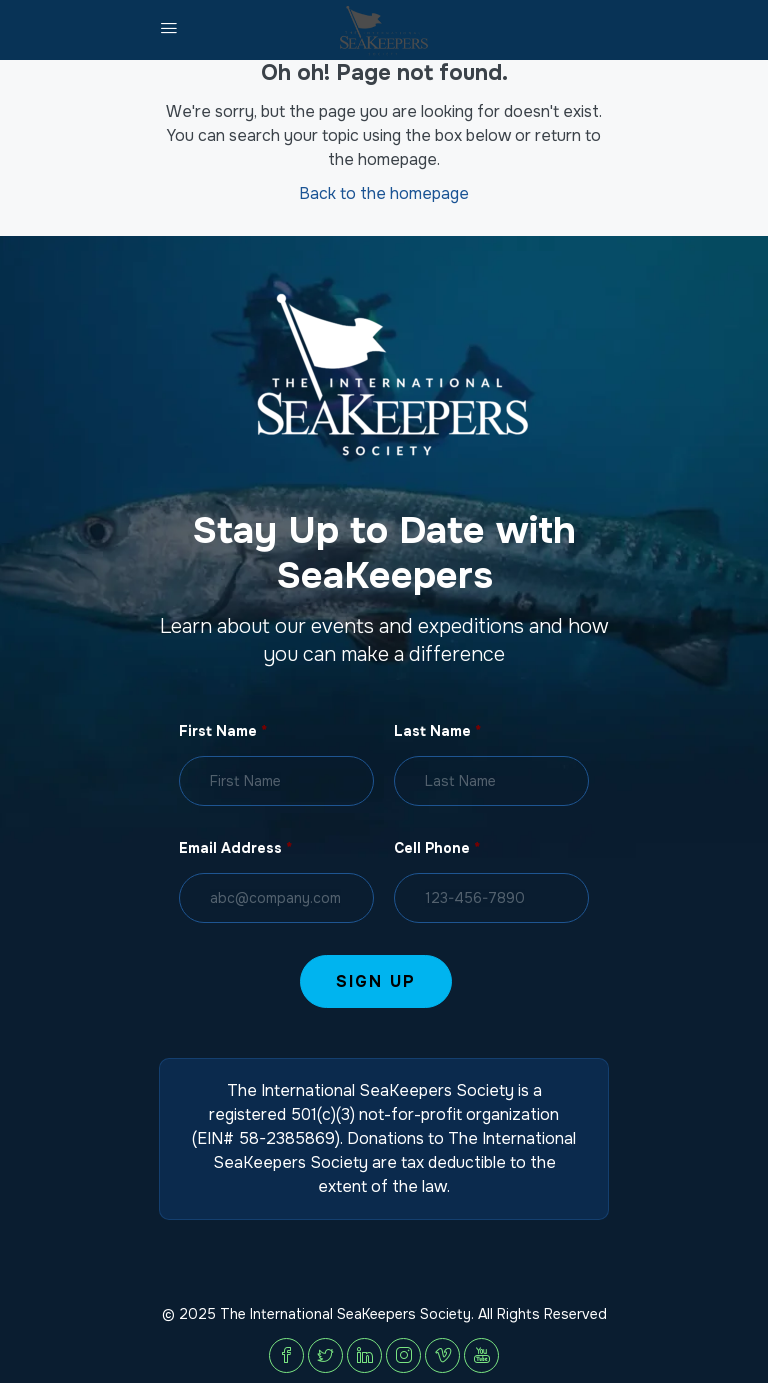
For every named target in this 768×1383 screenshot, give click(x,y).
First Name (223, 731)
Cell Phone (437, 848)
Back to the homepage (384, 193)
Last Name (437, 731)
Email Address (235, 848)
